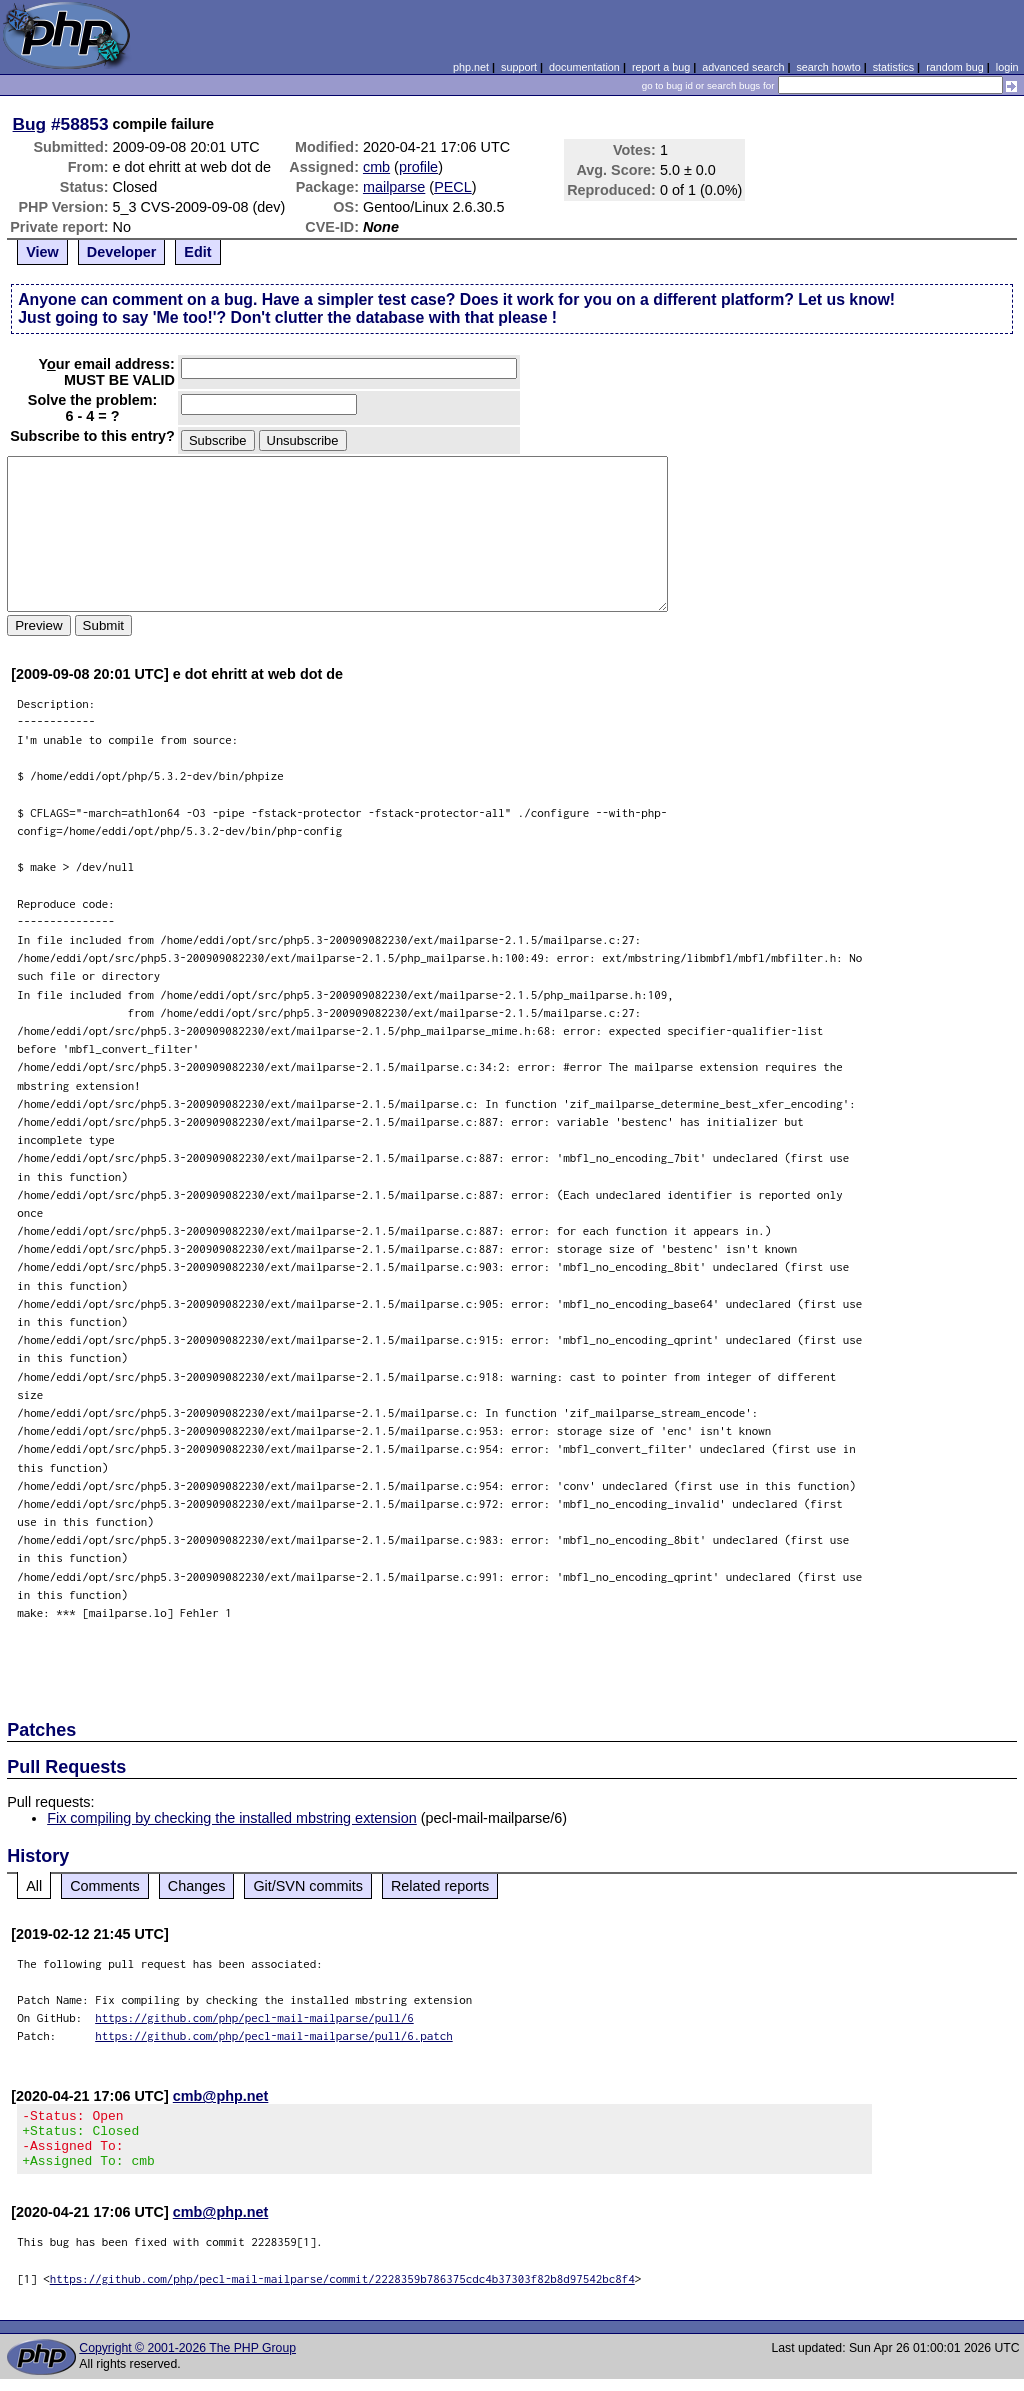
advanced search (743, 67)
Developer (122, 252)
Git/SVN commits (308, 1886)
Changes (197, 1886)
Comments (105, 1886)
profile (418, 167)
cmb (376, 167)
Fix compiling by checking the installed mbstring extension (232, 1818)
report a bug (661, 67)
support (519, 67)
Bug (30, 124)
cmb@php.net (221, 2096)
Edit (197, 252)
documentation (584, 67)
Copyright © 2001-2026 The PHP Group (187, 2360)
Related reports (440, 1886)
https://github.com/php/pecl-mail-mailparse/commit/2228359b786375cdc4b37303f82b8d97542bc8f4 (342, 2290)
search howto (828, 67)
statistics (893, 67)
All (34, 1886)
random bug (955, 67)
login (1007, 67)
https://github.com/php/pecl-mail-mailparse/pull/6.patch (274, 2035)
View (42, 252)
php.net (471, 67)
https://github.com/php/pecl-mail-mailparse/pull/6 (254, 2017)
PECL (453, 187)
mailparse (394, 187)
